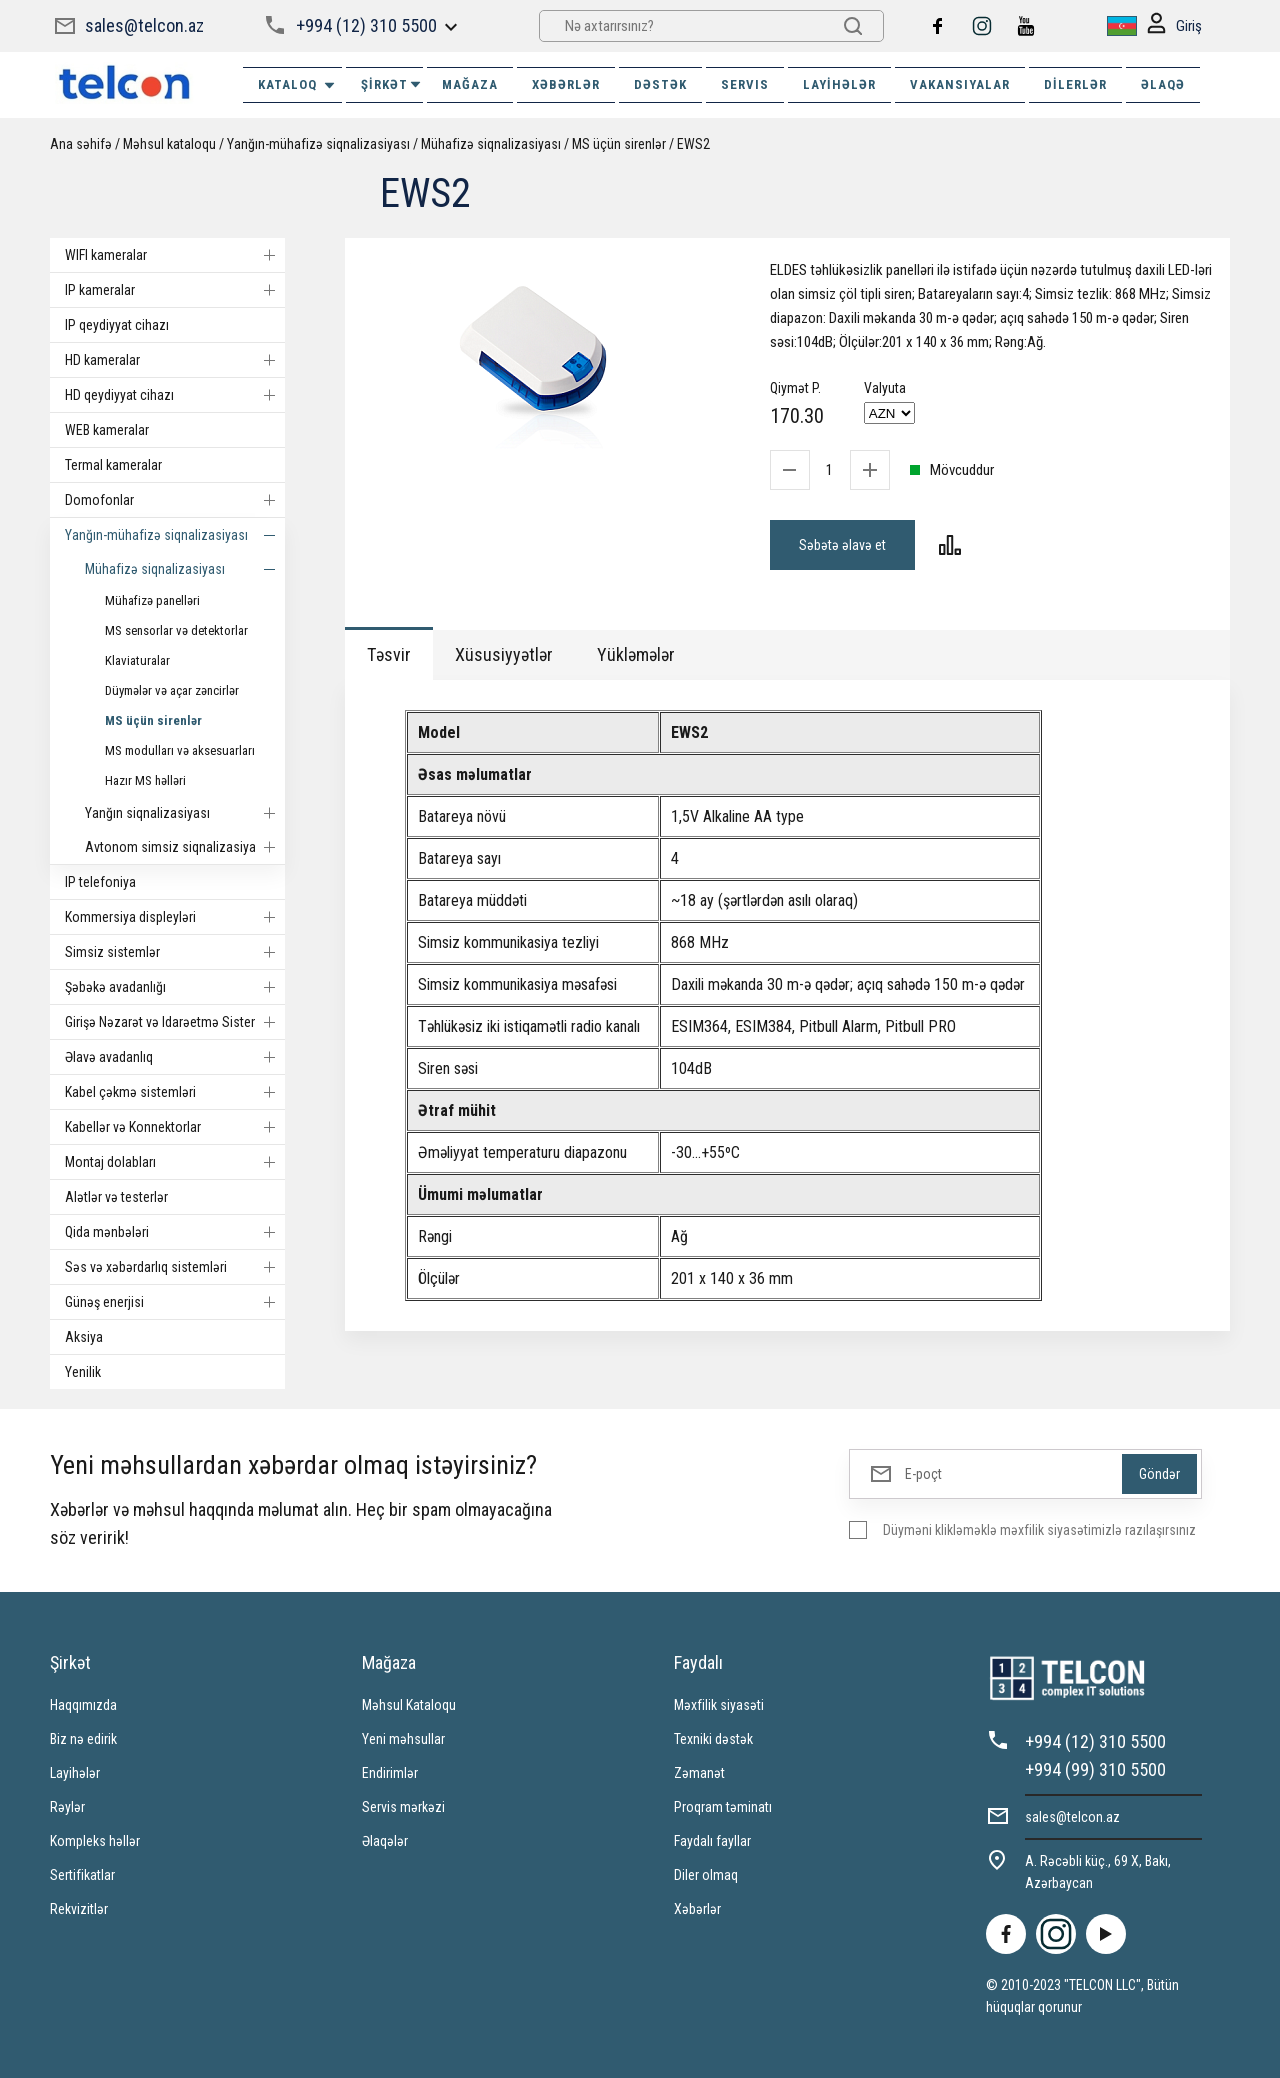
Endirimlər (390, 1773)
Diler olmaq (706, 1875)
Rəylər (67, 1807)
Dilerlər (1075, 84)
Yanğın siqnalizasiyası (185, 813)
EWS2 (693, 144)
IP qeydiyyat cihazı (117, 325)
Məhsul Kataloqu (409, 1705)
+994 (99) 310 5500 (1095, 1769)
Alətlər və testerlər (116, 1197)
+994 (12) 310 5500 (366, 25)
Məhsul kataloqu (169, 144)
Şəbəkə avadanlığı (175, 987)
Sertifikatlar (82, 1875)
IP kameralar (175, 290)
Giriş (1174, 26)
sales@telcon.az (144, 25)
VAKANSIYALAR (960, 84)
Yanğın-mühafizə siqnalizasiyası (318, 144)
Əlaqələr (385, 1841)
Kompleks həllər (95, 1841)
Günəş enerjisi (175, 1302)
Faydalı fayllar (712, 1841)
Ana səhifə (81, 144)
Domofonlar (175, 500)
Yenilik (83, 1372)
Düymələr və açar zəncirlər (172, 690)
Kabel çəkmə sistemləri (175, 1092)
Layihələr (839, 84)
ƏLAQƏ (1163, 84)
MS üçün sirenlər (619, 144)
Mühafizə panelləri (152, 600)
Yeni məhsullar (403, 1739)
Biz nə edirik (83, 1739)
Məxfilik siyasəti (719, 1705)
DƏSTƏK (660, 84)
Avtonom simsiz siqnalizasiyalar (185, 847)
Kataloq (297, 85)
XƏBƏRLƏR (566, 84)
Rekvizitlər (79, 1909)
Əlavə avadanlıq (175, 1057)
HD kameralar (175, 360)
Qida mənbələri (175, 1232)
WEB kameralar (107, 430)
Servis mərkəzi (403, 1807)
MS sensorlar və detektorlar (176, 630)
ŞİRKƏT (392, 84)
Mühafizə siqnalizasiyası (491, 144)
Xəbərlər (697, 1909)
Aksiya (84, 1337)
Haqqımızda (83, 1705)
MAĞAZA (470, 84)
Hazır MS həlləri (145, 780)
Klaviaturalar (137, 660)
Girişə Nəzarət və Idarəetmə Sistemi (175, 1022)
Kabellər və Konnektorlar (175, 1127)
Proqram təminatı (723, 1807)
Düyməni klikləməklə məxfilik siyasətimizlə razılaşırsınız (1039, 1530)
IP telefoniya (100, 882)
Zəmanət (699, 1773)
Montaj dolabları (175, 1162)
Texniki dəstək (713, 1739)
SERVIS (745, 84)
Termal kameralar (113, 465)
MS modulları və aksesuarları (180, 750)
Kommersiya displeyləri (175, 917)
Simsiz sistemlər (175, 952)
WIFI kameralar (175, 255)
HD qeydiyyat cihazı (175, 395)
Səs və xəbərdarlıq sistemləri (175, 1267)
